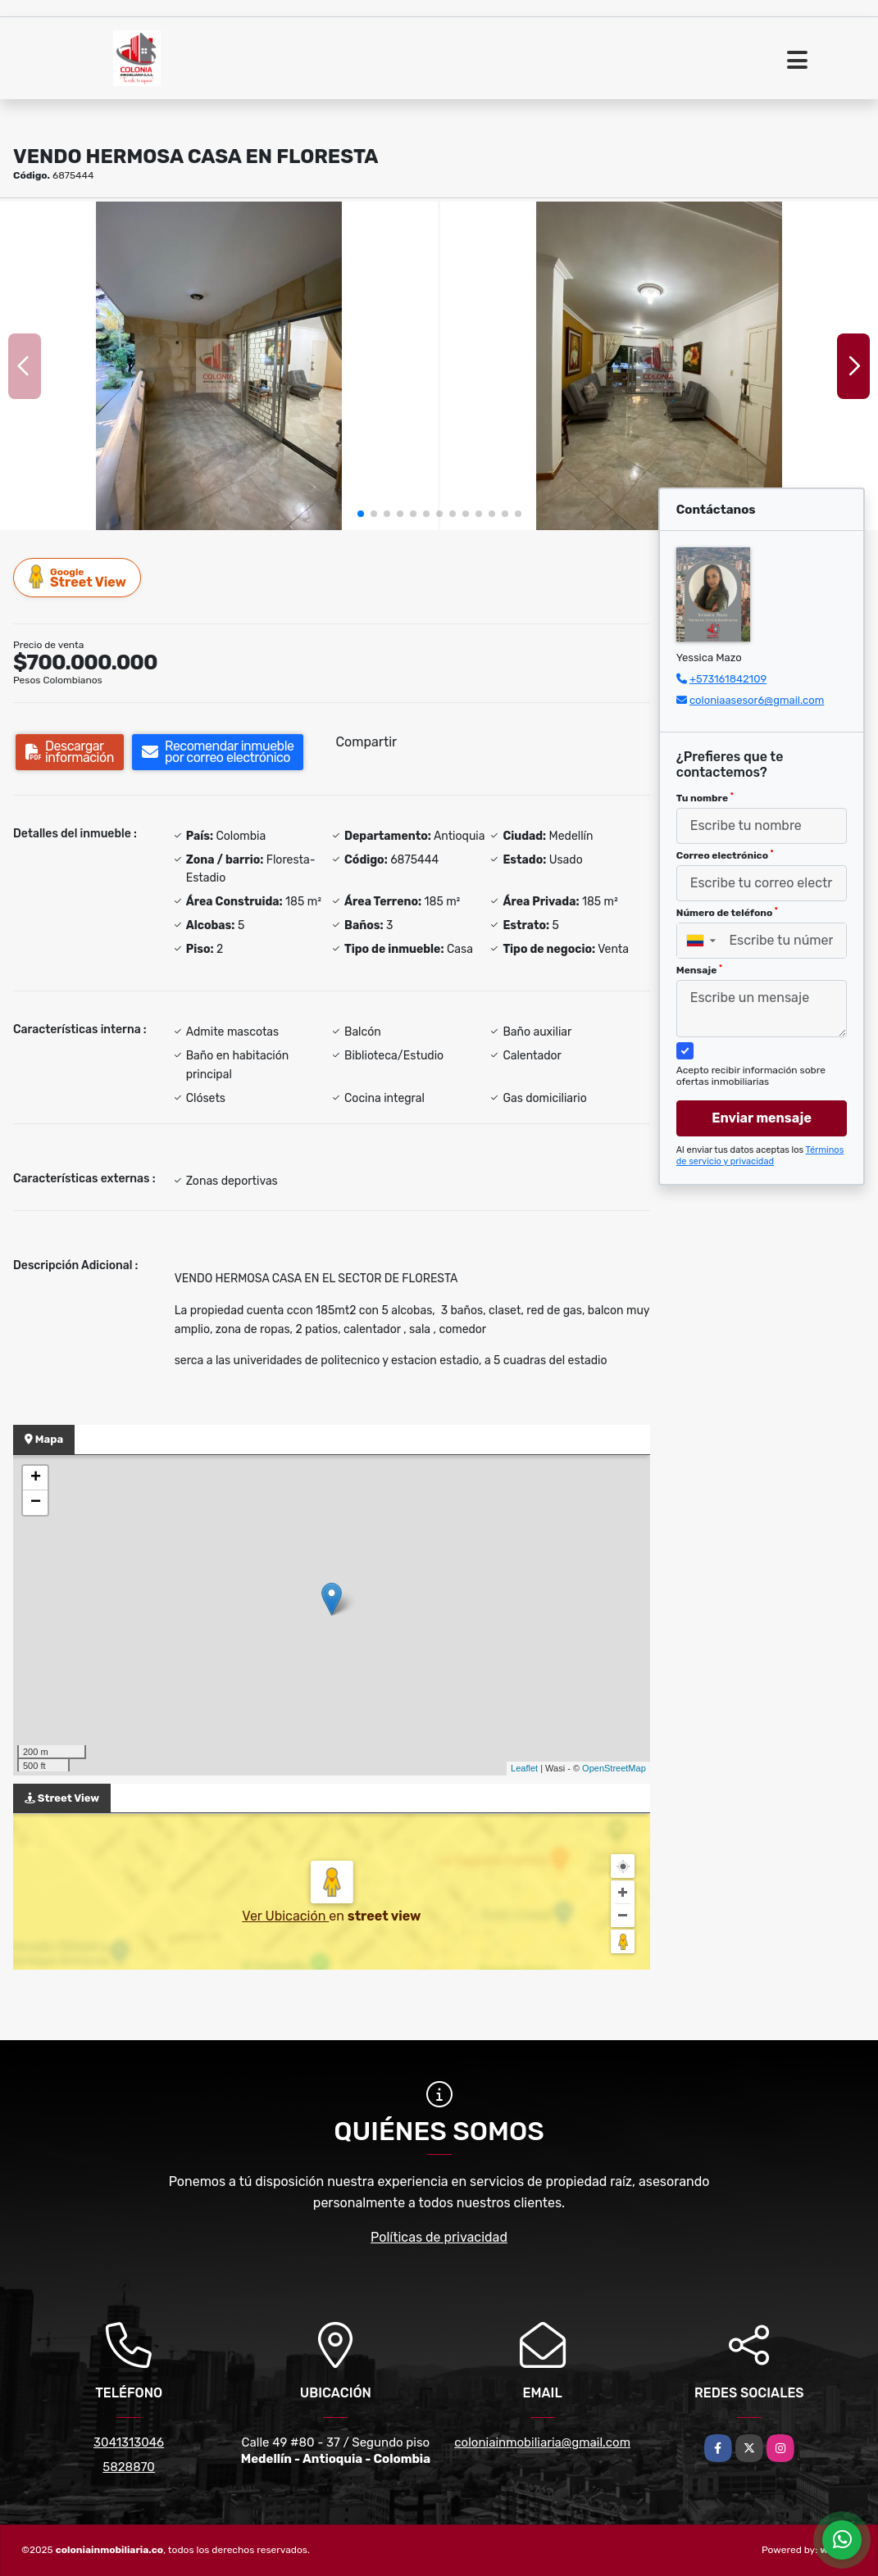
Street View (78, 577)
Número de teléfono (727, 912)
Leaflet (524, 1768)
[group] (219, 366)
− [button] (35, 1502)
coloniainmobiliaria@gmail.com (542, 2442)
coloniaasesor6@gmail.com (756, 700)
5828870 (128, 2467)
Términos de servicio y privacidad (760, 1156)
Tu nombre (705, 798)
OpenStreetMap (614, 1768)
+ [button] (35, 1478)
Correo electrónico (725, 855)
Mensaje (699, 970)
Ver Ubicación (285, 1916)
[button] (360, 513)
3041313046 (128, 2442)
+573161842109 (728, 679)
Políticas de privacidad (439, 2237)
